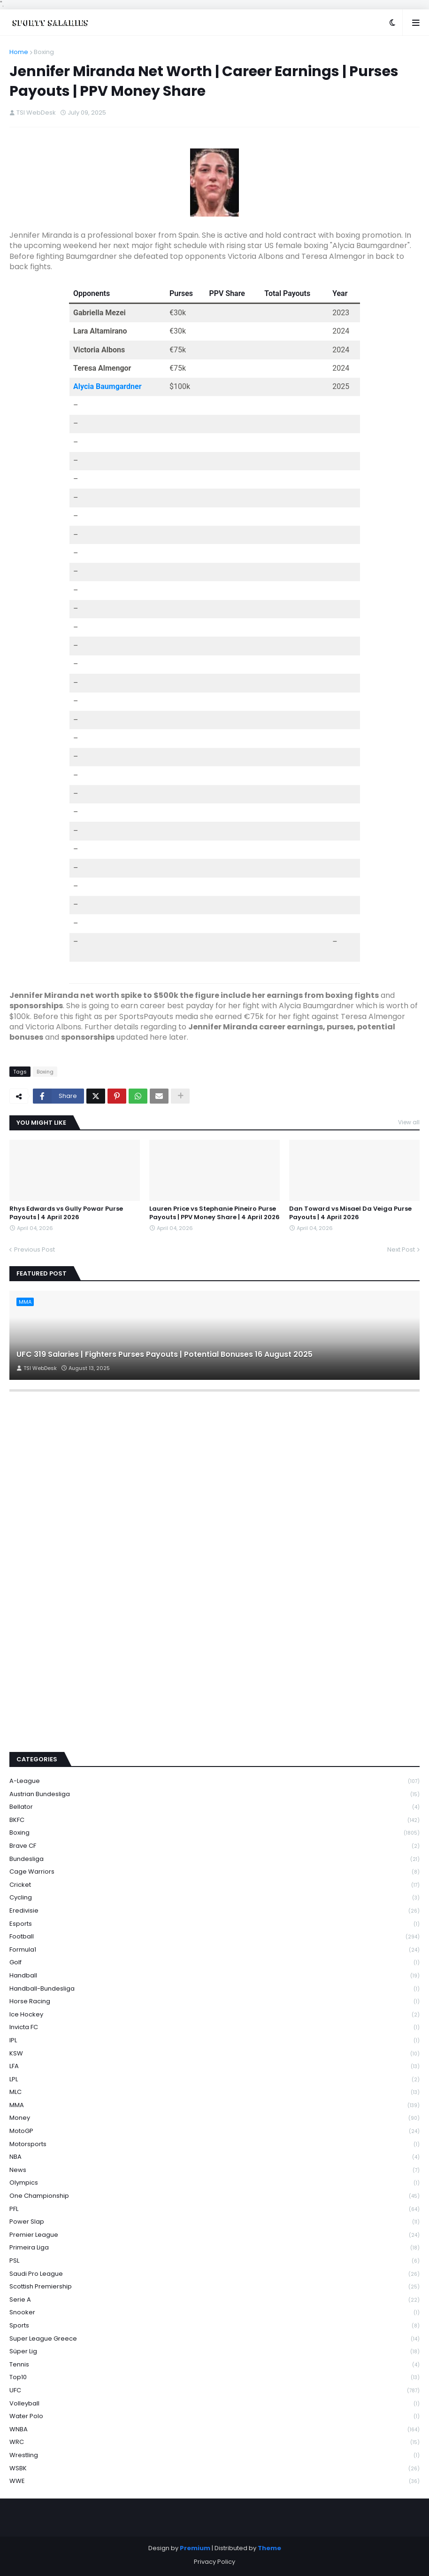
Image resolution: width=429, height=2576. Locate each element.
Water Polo (214, 2416)
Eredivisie (214, 1911)
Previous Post (34, 1249)
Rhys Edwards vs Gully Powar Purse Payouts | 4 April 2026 (66, 1213)
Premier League (214, 2235)
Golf (214, 1963)
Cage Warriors (214, 1872)
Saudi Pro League (214, 2274)
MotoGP (214, 2131)
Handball (214, 1976)
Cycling (214, 1898)
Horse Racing (214, 2002)
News (214, 2170)
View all (409, 1122)
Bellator (214, 1807)
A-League (214, 1781)
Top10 (214, 2377)
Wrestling (214, 2455)
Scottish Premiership (214, 2287)
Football (214, 1937)
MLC (214, 2092)
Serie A (214, 2300)
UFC (214, 2391)
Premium (195, 2548)
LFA (214, 2066)
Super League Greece (214, 2339)
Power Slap (214, 2222)
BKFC (214, 1820)
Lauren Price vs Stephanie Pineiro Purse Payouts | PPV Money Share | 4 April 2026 (214, 1213)
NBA (214, 2157)
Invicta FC (214, 2027)
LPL (214, 2080)
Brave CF (214, 1846)
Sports (214, 2326)
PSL (214, 2261)
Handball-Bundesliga (214, 1989)
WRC (214, 2442)
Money (214, 2118)
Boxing (44, 51)
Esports (214, 1924)
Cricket (214, 1885)
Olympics (214, 2183)
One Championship (214, 2196)
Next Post (401, 1249)
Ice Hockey (214, 2015)
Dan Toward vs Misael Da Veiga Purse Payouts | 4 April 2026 (350, 1213)
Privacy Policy (214, 2561)
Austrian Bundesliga (214, 1794)
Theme (269, 2548)
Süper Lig (214, 2352)
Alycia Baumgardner (107, 386)
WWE (214, 2481)
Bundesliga (214, 1859)
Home (18, 51)
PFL (214, 2209)
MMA (214, 2105)
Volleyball (214, 2404)
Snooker (214, 2313)
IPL (214, 2041)
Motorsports (214, 2144)
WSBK (214, 2469)
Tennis (214, 2365)
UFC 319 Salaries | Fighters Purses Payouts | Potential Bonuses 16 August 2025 (164, 1354)
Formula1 (214, 1950)
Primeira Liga (214, 2248)
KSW (214, 2054)
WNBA (214, 2430)
